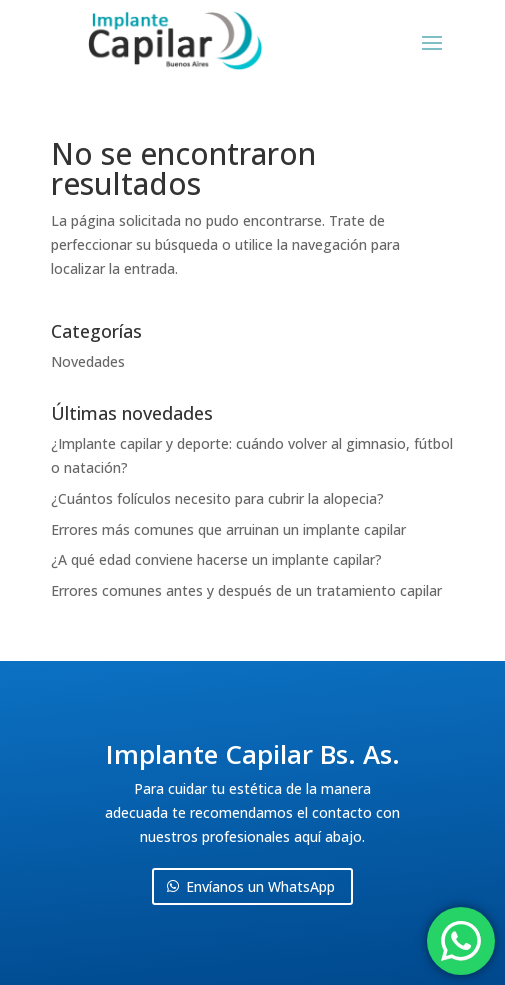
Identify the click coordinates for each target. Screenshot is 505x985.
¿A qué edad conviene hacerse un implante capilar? (216, 559)
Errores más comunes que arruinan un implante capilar (228, 529)
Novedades (88, 361)
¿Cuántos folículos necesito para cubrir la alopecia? (217, 498)
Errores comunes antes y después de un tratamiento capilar (246, 590)
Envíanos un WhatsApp (260, 886)
